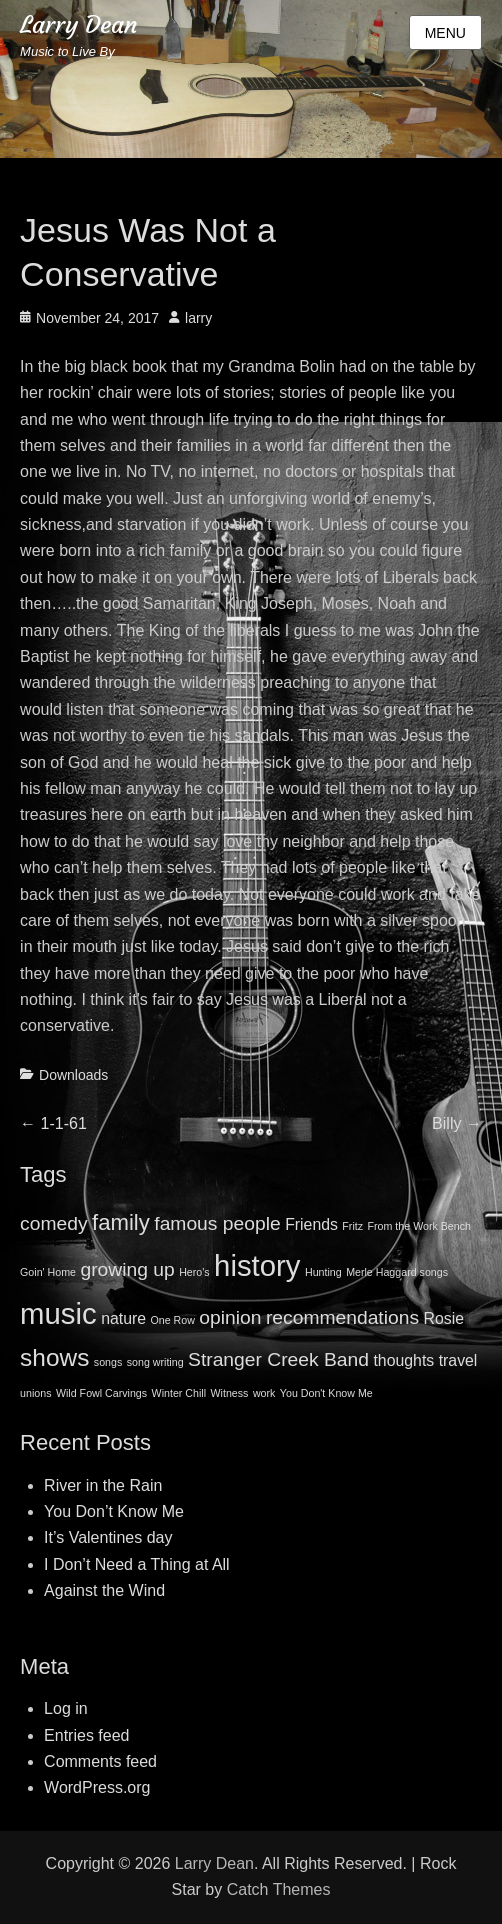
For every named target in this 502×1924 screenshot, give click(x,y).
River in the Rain (103, 1485)
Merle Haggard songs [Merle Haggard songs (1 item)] (397, 1272)
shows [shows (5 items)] (54, 1357)
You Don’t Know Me (114, 1511)
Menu (445, 33)
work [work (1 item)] (264, 1393)
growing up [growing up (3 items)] (127, 1269)
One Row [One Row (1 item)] (172, 1320)
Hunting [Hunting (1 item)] (323, 1272)
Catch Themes (279, 1889)
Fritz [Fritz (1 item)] (352, 1226)
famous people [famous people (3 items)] (217, 1223)
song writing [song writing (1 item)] (155, 1362)
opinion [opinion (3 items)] (230, 1317)
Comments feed (100, 1761)
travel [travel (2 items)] (458, 1360)
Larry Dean (78, 25)
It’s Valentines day (108, 1537)
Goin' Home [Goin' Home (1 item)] (48, 1272)
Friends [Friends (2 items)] (311, 1224)
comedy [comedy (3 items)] (53, 1223)
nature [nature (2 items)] (123, 1318)
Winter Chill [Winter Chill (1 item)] (179, 1393)
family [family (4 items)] (121, 1222)
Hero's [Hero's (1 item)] (194, 1272)
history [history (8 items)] (257, 1265)
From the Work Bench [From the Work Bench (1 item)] (419, 1226)
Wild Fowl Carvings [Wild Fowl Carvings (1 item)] (101, 1393)
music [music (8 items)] (58, 1313)
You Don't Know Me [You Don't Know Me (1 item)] (326, 1393)
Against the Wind (104, 1590)
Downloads (73, 1075)
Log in (66, 1708)
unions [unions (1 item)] (35, 1393)
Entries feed (86, 1735)
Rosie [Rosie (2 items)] (444, 1318)
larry (198, 318)
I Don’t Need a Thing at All (137, 1564)
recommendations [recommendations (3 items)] (342, 1317)
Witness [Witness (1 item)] (230, 1393)
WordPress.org (97, 1787)
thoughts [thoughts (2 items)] (403, 1360)
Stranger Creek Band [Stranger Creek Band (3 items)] (278, 1359)
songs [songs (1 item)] (108, 1362)
